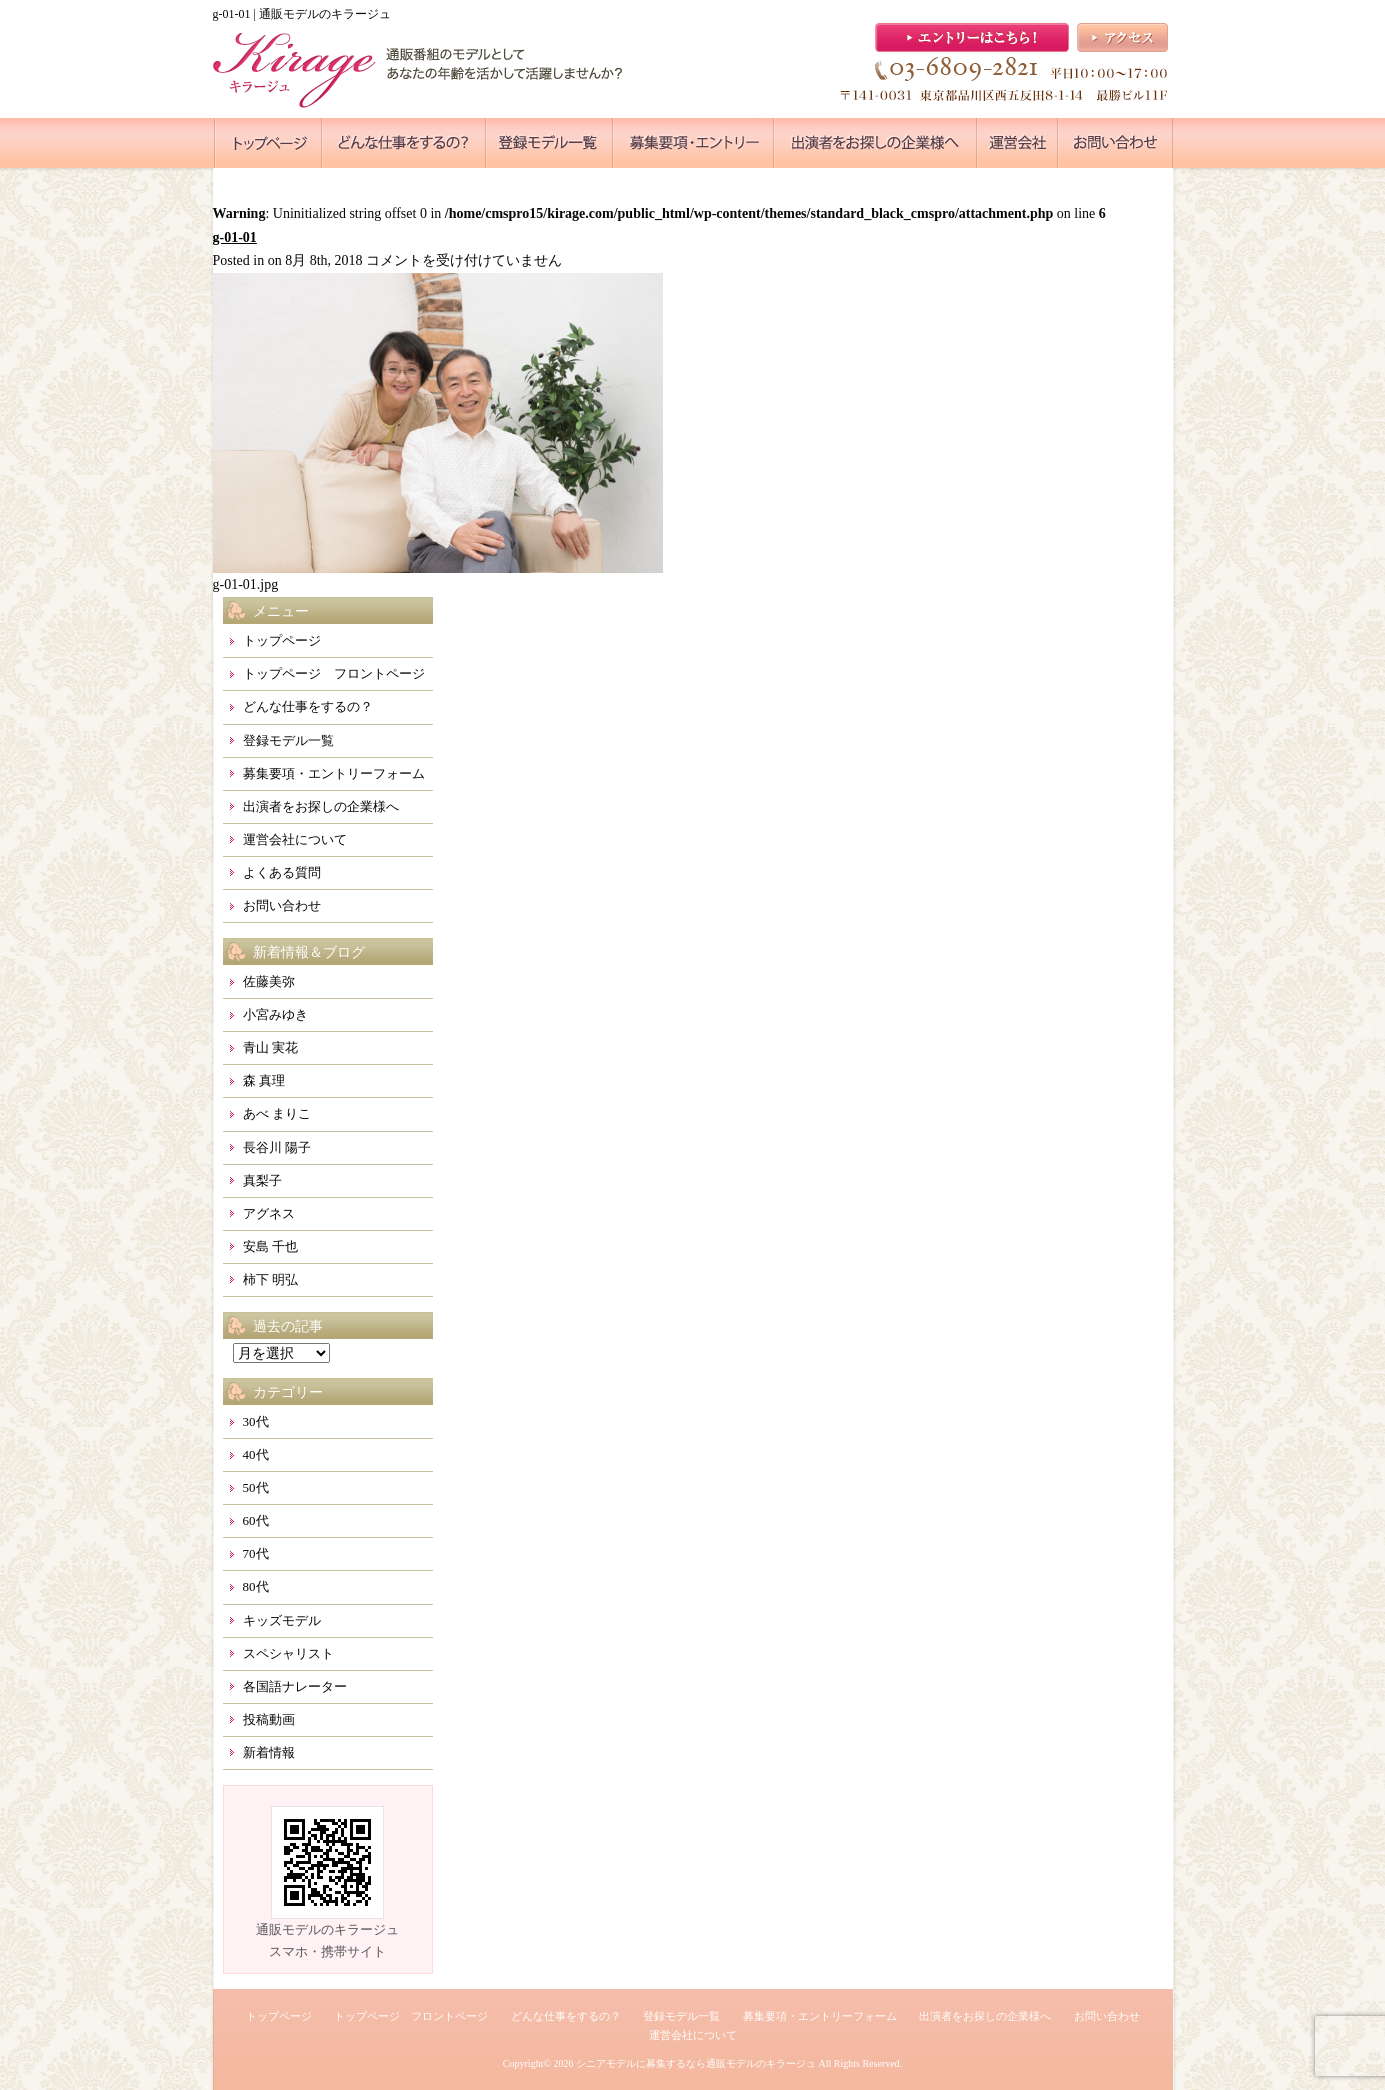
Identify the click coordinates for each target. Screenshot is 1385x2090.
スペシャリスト (288, 1653)
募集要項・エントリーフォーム (334, 773)
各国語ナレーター (295, 1686)
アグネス (269, 1213)
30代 (256, 1421)
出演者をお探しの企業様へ (321, 806)
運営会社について (295, 839)
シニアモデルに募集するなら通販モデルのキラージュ (696, 2063)
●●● (268, 143)
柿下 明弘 (270, 1279)
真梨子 (262, 1180)
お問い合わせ (282, 905)
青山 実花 (270, 1047)
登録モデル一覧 (288, 740)
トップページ (282, 640)
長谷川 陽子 (277, 1147)
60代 (256, 1520)
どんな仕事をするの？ (308, 706)
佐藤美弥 (269, 981)
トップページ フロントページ (334, 673)
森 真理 (264, 1080)
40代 (256, 1454)
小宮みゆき (275, 1014)
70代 (256, 1553)
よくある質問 (282, 872)
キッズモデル (282, 1620)
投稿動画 (269, 1719)
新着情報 (269, 1752)
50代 (256, 1487)
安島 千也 (270, 1246)
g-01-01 (235, 237)
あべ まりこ (277, 1113)
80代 (256, 1586)
